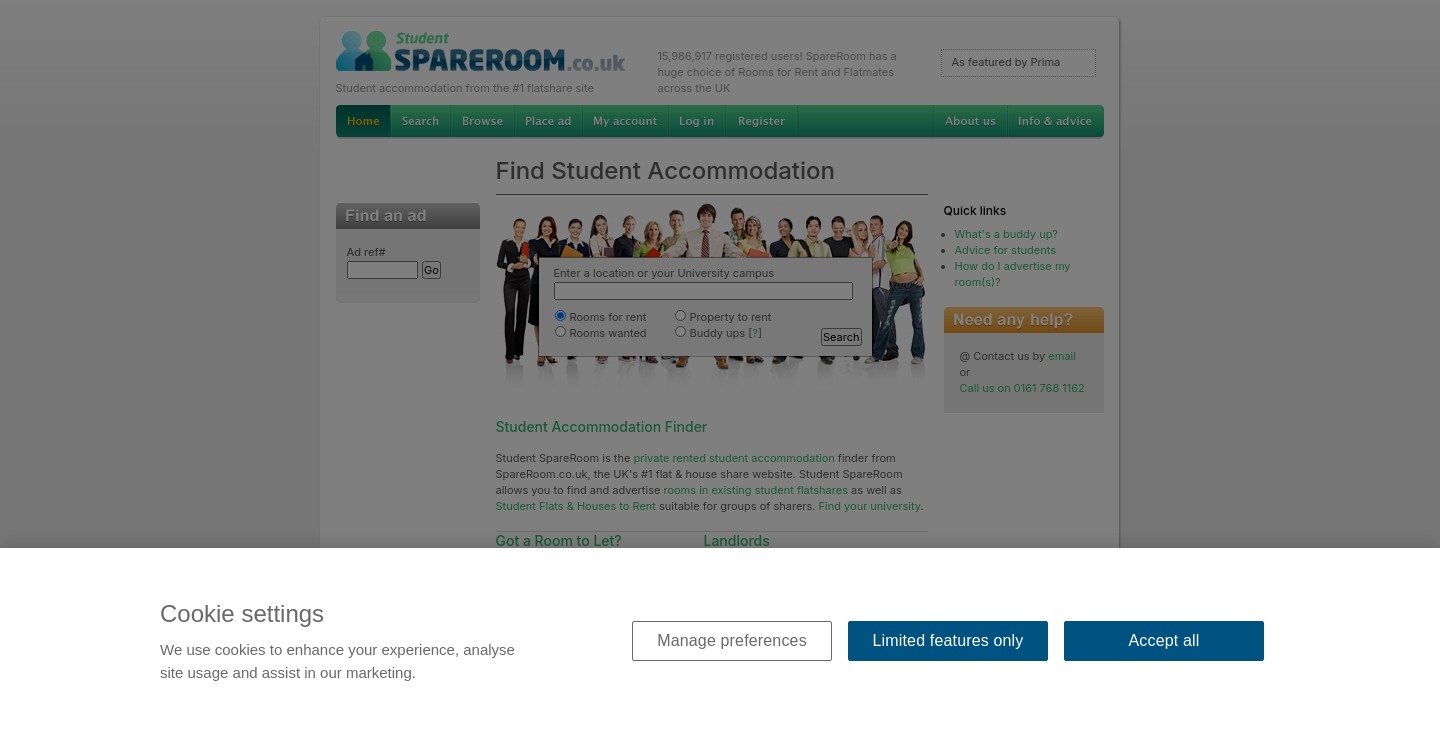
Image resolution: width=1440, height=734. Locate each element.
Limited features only (948, 640)
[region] (720, 641)
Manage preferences (732, 640)
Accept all (1164, 640)
